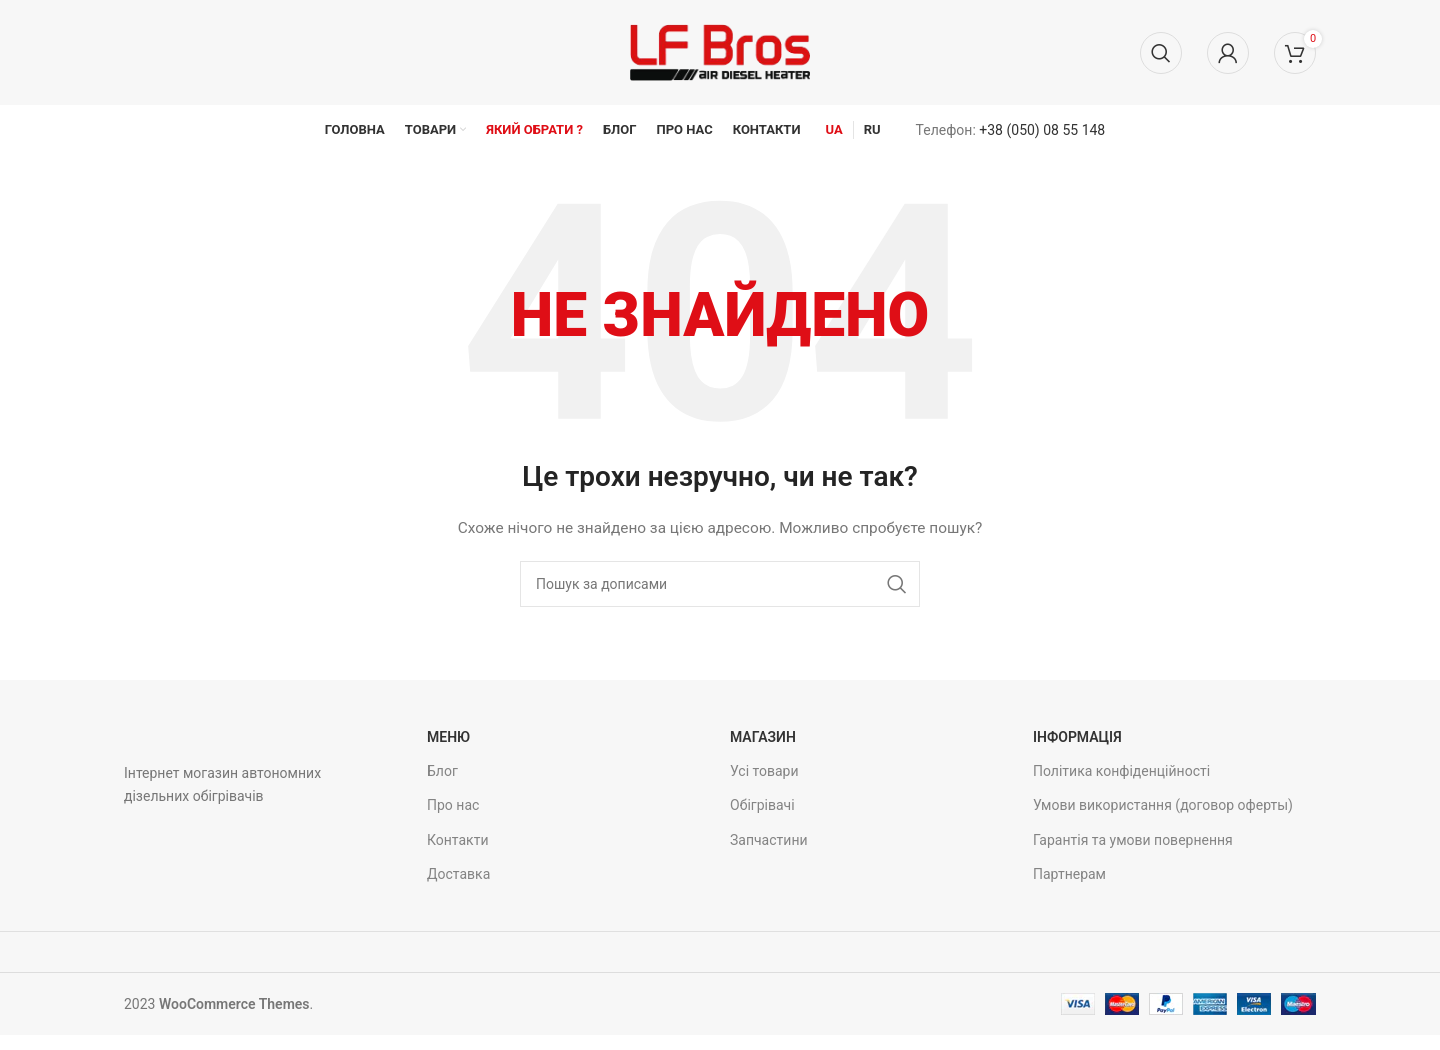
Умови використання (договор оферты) (1163, 805)
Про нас (453, 805)
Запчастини (769, 840)
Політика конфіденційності (1121, 771)
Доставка (458, 874)
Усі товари (764, 771)
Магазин (763, 737)
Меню (448, 737)
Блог (442, 771)
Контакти (458, 840)
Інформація (1077, 737)
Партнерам (1069, 874)
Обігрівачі (762, 805)
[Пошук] (1161, 53)
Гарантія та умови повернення (1133, 840)
